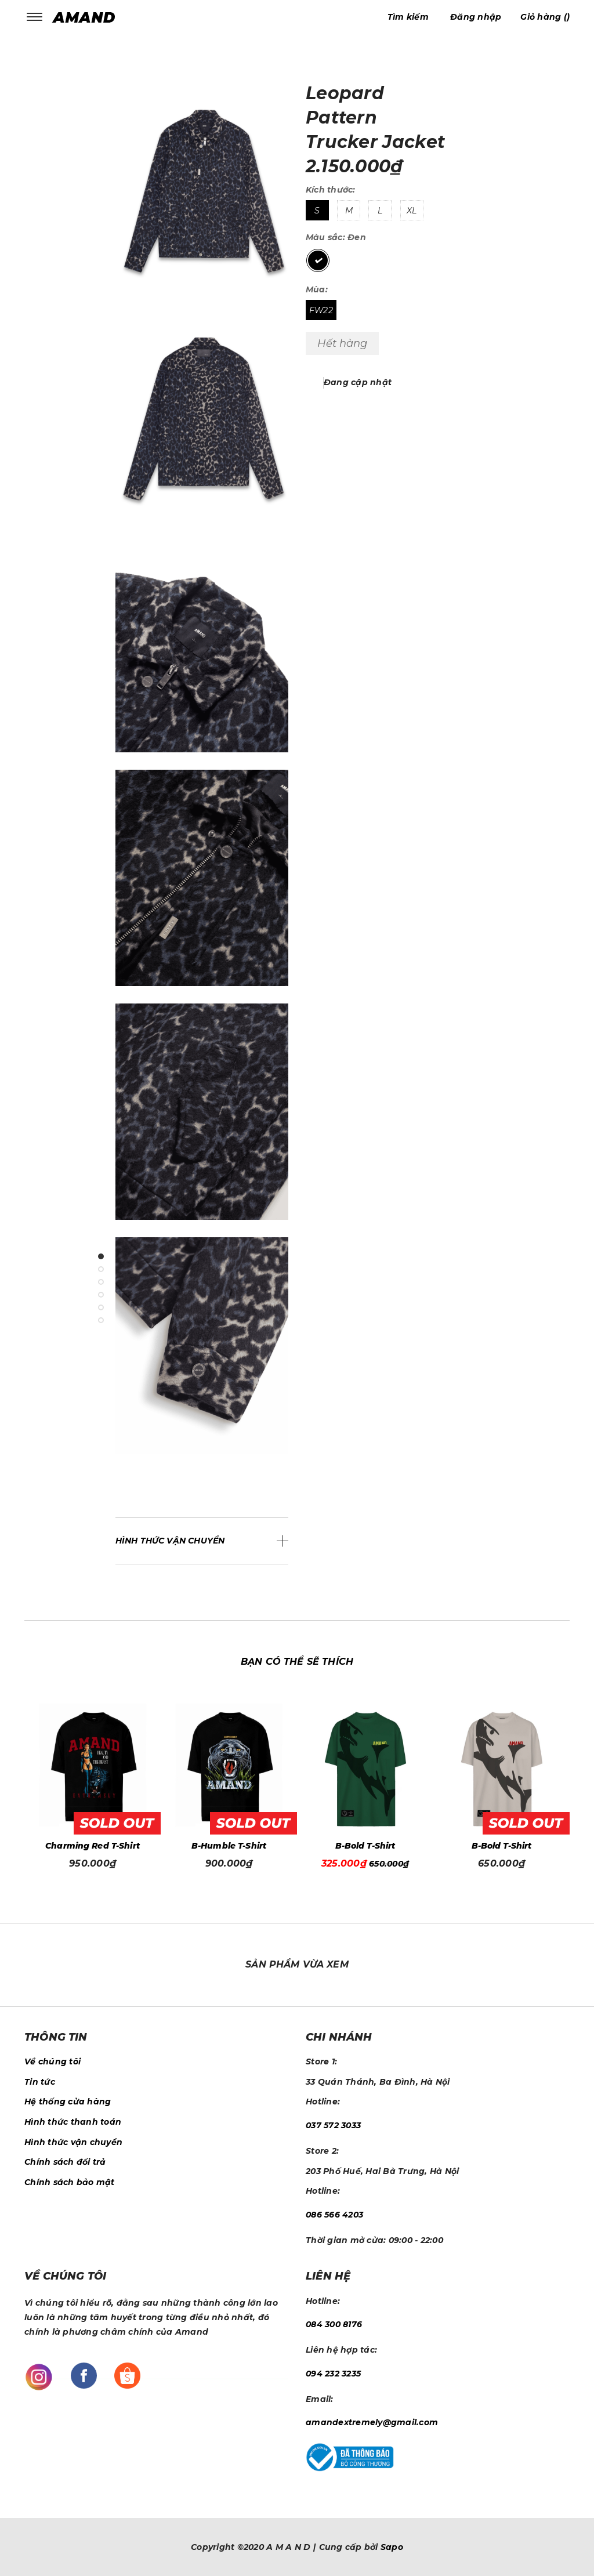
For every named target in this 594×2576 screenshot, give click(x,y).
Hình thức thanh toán (72, 2122)
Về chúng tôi (52, 2061)
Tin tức (39, 2082)
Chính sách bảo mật (69, 2182)
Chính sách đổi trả (65, 2162)
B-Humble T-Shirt (365, 1845)
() (545, 17)
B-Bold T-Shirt (502, 1845)
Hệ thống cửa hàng (67, 2101)
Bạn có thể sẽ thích (297, 1661)
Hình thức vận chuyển (73, 2142)
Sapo (392, 2547)
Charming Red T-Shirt (229, 1845)
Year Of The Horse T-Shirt (92, 1845)
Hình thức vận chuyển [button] (170, 1540)
